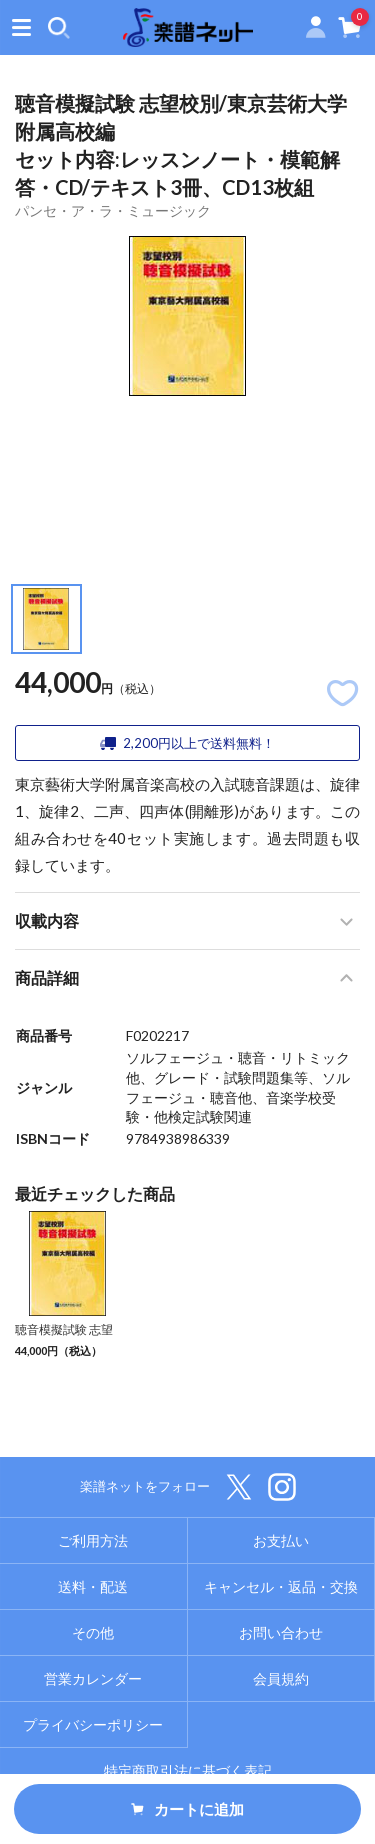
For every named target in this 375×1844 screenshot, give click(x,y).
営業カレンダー (93, 1678)
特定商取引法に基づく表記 (188, 1770)
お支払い (281, 1540)
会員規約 (281, 1678)
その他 (93, 1632)
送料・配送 (93, 1586)
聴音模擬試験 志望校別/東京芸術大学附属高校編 (65, 1346)
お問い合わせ (281, 1632)
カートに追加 (188, 1809)
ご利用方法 (93, 1540)
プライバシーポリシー (93, 1724)
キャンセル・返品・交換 (281, 1586)
